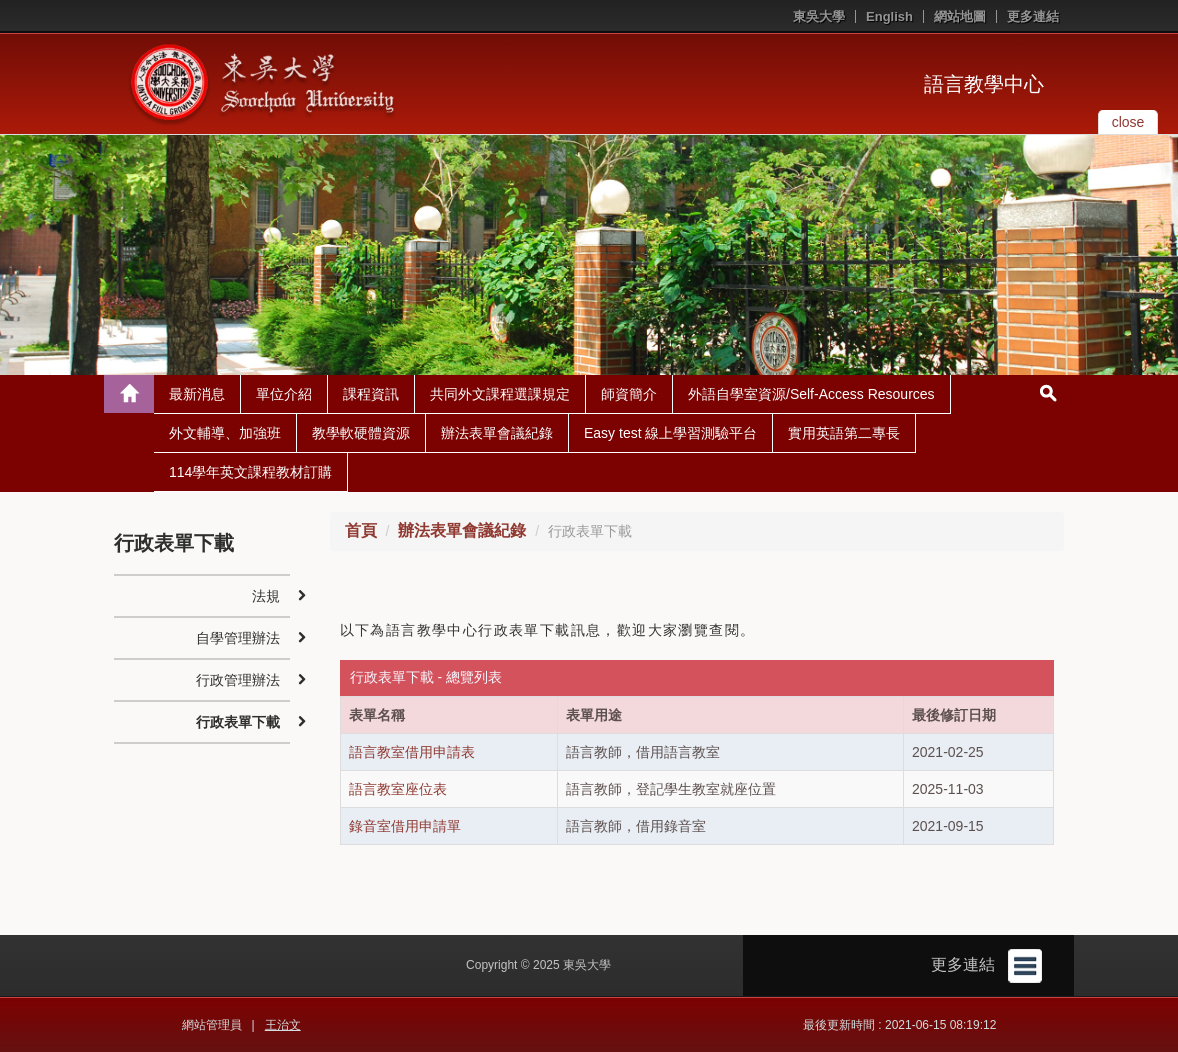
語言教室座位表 (398, 789)
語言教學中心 (984, 84)
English (889, 16)
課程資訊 (371, 394)
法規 (266, 596)
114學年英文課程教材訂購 (250, 472)
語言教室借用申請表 (412, 752)
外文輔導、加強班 (225, 433)
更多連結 (1033, 16)
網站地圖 (960, 16)
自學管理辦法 (238, 638)
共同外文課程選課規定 (500, 394)
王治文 (283, 1025)
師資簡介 (629, 394)
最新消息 (197, 394)
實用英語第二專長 (844, 433)
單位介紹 (284, 394)
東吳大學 (819, 16)
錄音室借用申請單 (405, 826)
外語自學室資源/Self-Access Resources (811, 394)
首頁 (361, 530)
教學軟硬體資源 (361, 433)
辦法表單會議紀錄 (497, 433)
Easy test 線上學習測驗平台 (670, 433)
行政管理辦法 (238, 680)
